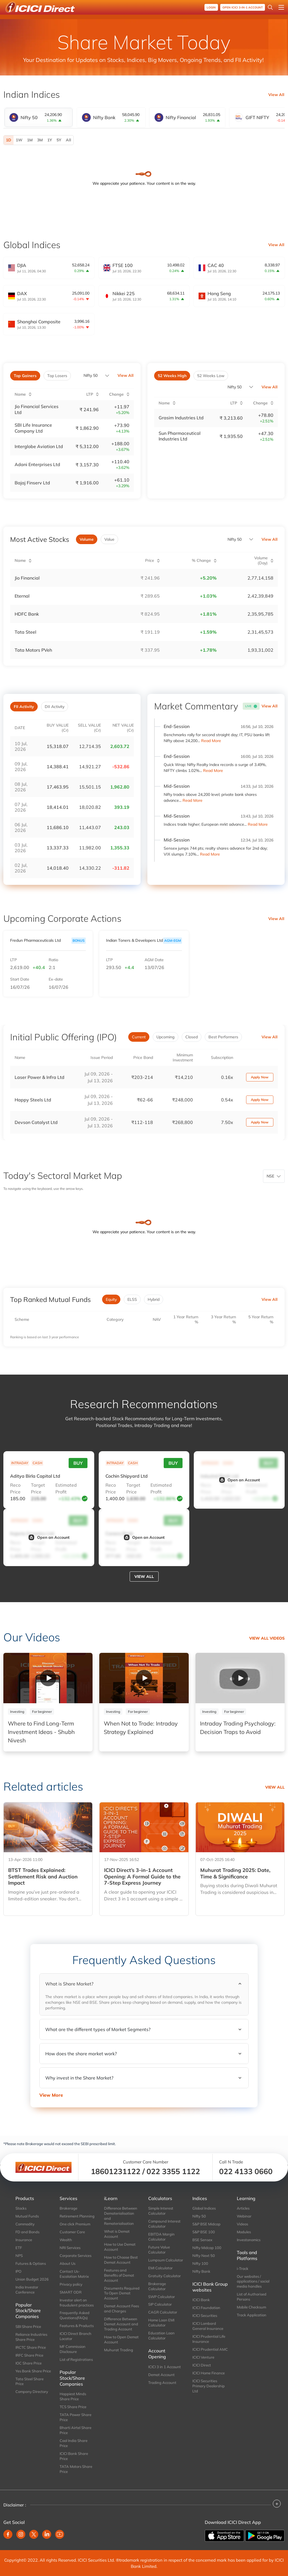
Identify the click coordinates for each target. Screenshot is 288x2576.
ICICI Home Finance (208, 2372)
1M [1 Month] (30, 140)
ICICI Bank (201, 2299)
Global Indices (204, 2207)
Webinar (244, 2215)
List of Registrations (76, 2358)
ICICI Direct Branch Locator (75, 2335)
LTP (13, 959)
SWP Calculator (161, 2296)
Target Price (38, 1487)
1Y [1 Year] (49, 140)
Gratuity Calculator (164, 2275)
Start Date (19, 978)
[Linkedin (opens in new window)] (46, 2533)
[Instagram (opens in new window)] (20, 2533)
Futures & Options (30, 2262)
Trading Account (162, 2381)
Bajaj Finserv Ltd (32, 482)
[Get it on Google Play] (265, 2534)
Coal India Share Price (73, 2442)
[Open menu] (281, 7)
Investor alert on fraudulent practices (77, 2301)
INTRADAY (19, 1462)
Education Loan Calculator (161, 2335)
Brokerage (68, 2207)
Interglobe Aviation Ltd (39, 445)
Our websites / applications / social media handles (253, 2280)
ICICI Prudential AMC (210, 2348)
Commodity (25, 2223)
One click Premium (75, 2223)
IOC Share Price (28, 2362)
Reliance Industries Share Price (31, 2336)
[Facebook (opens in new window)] (7, 2533)
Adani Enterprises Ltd (37, 464)
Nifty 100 (200, 2262)
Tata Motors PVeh (33, 649)
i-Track (242, 2267)
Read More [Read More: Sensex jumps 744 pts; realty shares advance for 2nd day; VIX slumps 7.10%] (210, 853)
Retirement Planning (77, 2215)
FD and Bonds (27, 2231)
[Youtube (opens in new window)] (59, 2533)
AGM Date (154, 959)
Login (211, 7)
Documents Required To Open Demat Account (122, 2292)
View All (276, 94)
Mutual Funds (27, 2215)
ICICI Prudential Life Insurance (208, 2338)
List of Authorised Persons (251, 2296)
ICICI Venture (203, 2356)
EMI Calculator (160, 2267)
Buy (78, 1462)
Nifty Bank (201, 2270)
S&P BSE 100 (203, 2231)
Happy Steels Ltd (33, 1099)
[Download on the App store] (225, 2534)
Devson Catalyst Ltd (36, 1121)
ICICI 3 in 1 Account (164, 2366)
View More (51, 2094)
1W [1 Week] (19, 140)
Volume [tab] (87, 538)
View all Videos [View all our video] (267, 1637)
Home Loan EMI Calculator (161, 2322)
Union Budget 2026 (32, 2278)
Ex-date (56, 978)
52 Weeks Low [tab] (210, 375)
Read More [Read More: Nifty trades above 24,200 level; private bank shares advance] (192, 799)
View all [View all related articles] (275, 1786)
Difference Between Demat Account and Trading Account (121, 2323)
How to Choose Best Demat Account (121, 2259)
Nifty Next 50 (203, 2254)
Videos (242, 2223)
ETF (18, 2247)
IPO (18, 2270)
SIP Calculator (160, 2303)
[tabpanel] (144, 140)
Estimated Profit (66, 1487)
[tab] (38, 117)
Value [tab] (109, 538)
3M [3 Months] (40, 140)
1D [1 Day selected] (8, 140)
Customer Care (72, 2231)
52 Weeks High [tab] (172, 375)
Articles (243, 2207)
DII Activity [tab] (54, 706)
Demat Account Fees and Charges (121, 2308)
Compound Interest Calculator (164, 2223)
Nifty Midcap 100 (206, 2247)
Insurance (23, 2239)
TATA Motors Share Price (76, 2468)
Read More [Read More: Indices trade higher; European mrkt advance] (258, 823)
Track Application (251, 2314)
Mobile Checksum (251, 2306)
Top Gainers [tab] (25, 375)
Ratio (53, 959)
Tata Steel (25, 631)
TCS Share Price (73, 2406)
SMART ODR (71, 2291)
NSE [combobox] (270, 1175)
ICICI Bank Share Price (74, 2455)
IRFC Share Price (29, 2354)
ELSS (132, 1298)
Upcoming (165, 1036)
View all (144, 1575)
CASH (37, 1462)
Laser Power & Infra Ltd (39, 1076)
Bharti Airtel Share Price (75, 2429)
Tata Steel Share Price (29, 2380)
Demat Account (161, 2374)
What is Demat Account (117, 2233)
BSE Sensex (202, 2239)
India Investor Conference (26, 2289)
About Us (67, 2262)
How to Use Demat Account (120, 2246)
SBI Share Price (28, 2325)
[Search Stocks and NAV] (270, 7)
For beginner (42, 1711)
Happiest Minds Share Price (73, 2396)
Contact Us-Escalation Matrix (74, 2273)
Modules (244, 2231)
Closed (191, 1036)
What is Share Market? (69, 1983)
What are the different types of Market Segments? (97, 2028)
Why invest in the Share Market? (79, 2077)
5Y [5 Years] (59, 140)
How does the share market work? (81, 2053)
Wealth (66, 2239)
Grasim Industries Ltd (181, 418)
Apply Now (260, 1076)
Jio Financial (27, 577)
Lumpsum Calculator (165, 2259)
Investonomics (248, 2239)
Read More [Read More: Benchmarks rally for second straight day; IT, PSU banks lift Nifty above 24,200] (211, 739)
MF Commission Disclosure (73, 2348)
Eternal (22, 595)
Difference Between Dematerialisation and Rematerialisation (120, 2215)
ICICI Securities (204, 2315)
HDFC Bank (27, 613)
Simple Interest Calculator (160, 2210)
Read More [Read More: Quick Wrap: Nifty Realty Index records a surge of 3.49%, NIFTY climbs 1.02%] (213, 769)
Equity (111, 1298)
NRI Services (70, 2247)
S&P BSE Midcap (206, 2223)
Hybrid (153, 1298)
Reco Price (15, 1487)
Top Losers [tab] (57, 375)
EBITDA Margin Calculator (161, 2236)
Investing (17, 1711)
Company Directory (31, 2391)
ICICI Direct (201, 2364)
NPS (19, 2254)
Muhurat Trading (118, 2349)
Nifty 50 (91, 375)
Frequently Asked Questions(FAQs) (74, 2314)
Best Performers (223, 1036)
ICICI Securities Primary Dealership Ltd (208, 2385)
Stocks (20, 2207)
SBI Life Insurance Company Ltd (33, 427)
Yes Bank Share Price (33, 2370)
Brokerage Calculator (157, 2285)
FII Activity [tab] (24, 706)
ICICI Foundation (206, 2307)
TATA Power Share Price (75, 2416)
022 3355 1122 (173, 2170)
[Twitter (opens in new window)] (33, 2533)
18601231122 (115, 2170)
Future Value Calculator (159, 2249)
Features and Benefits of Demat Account (119, 2274)
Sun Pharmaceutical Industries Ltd (180, 436)
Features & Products (77, 2325)
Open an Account (239, 1479)
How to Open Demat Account (121, 2338)
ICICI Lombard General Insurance (207, 2325)
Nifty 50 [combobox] (235, 386)
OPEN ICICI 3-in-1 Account (242, 7)
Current (139, 1036)
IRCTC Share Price (30, 2346)
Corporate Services (75, 2254)
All (68, 140)
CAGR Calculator (162, 2311)
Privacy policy (71, 2283)
